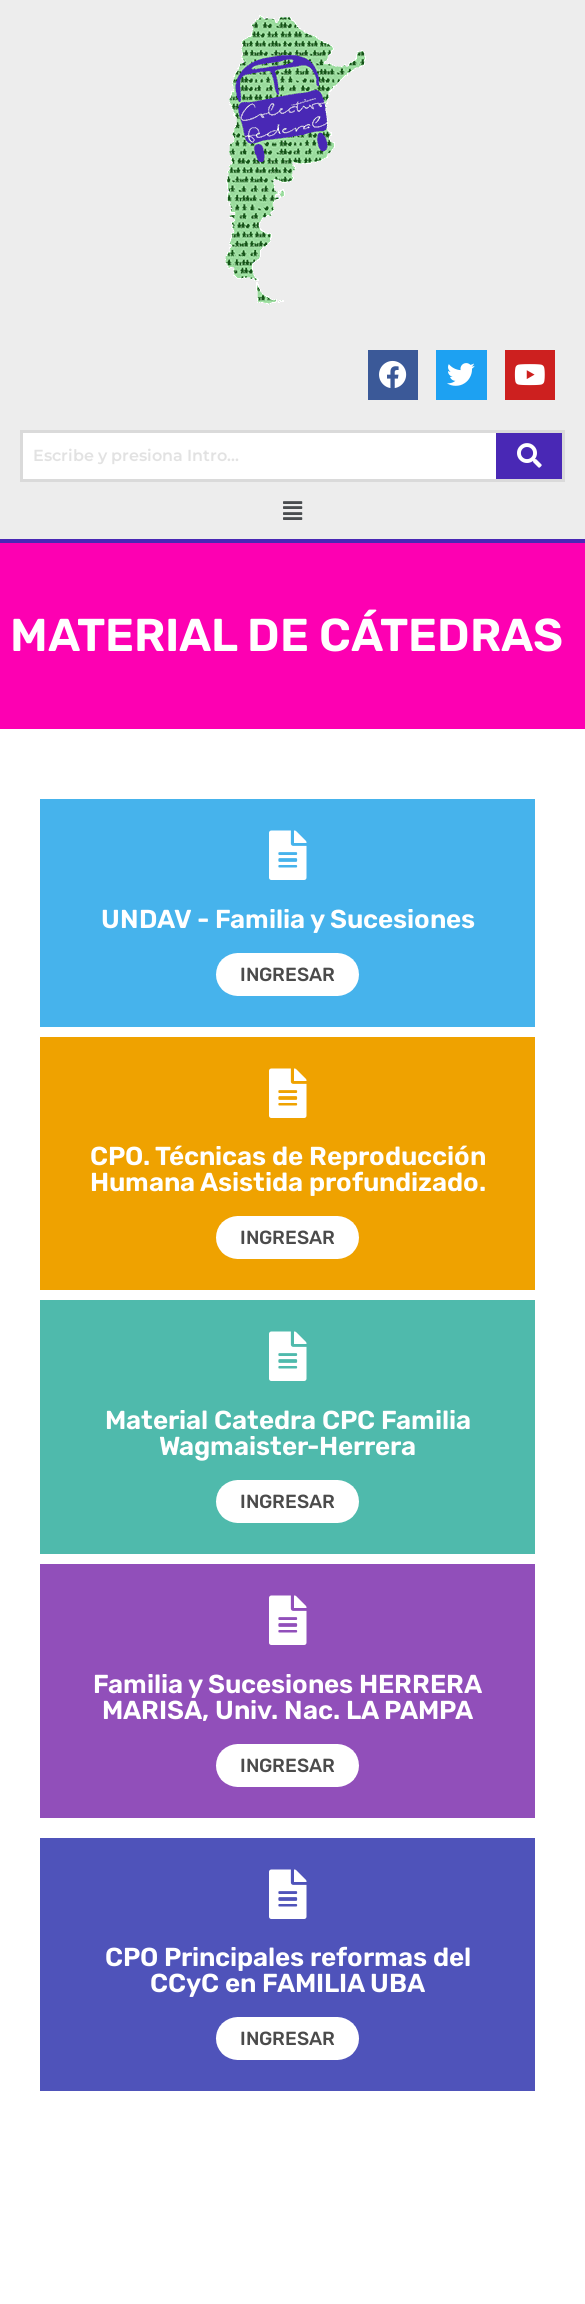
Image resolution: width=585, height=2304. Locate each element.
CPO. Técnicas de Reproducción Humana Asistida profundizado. (288, 1170)
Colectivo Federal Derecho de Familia (206, 2282)
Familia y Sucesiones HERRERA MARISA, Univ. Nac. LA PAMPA (287, 1697)
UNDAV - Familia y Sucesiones (288, 919)
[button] (292, 510)
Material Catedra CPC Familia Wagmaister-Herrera (288, 1433)
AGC (500, 2282)
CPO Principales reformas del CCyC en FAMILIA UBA (288, 1970)
